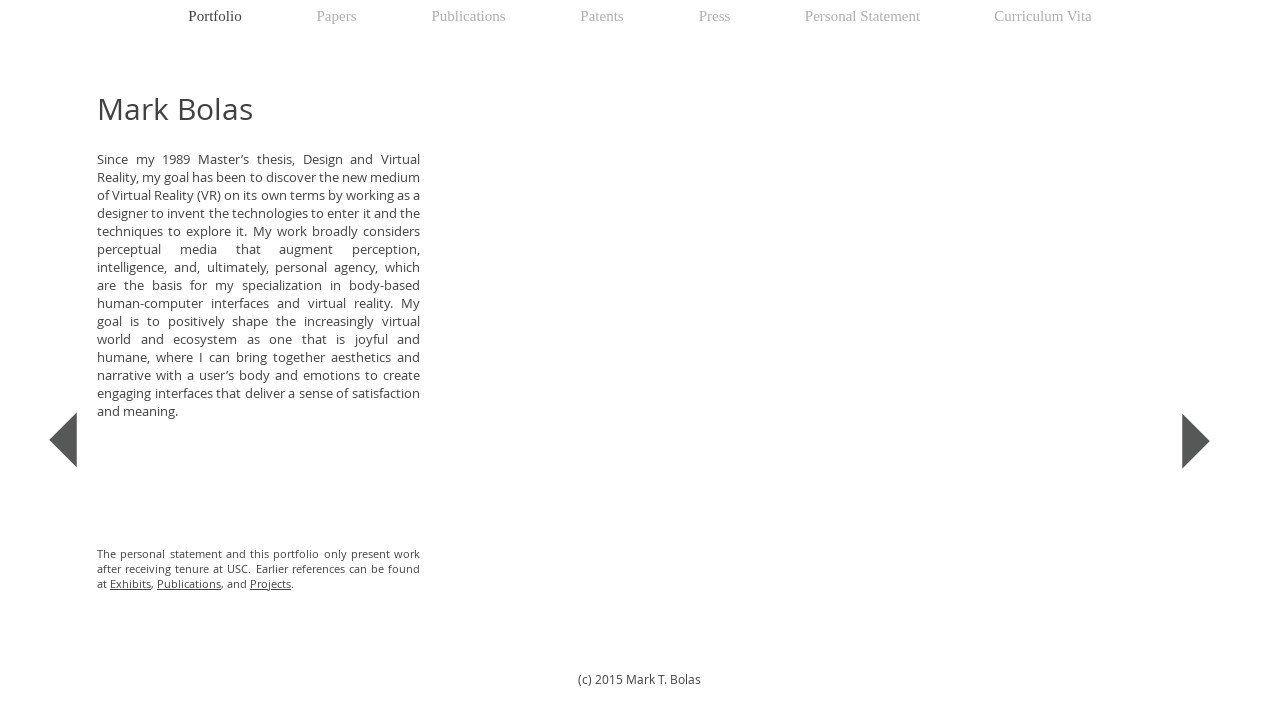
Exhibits (130, 583)
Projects (270, 583)
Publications (189, 583)
